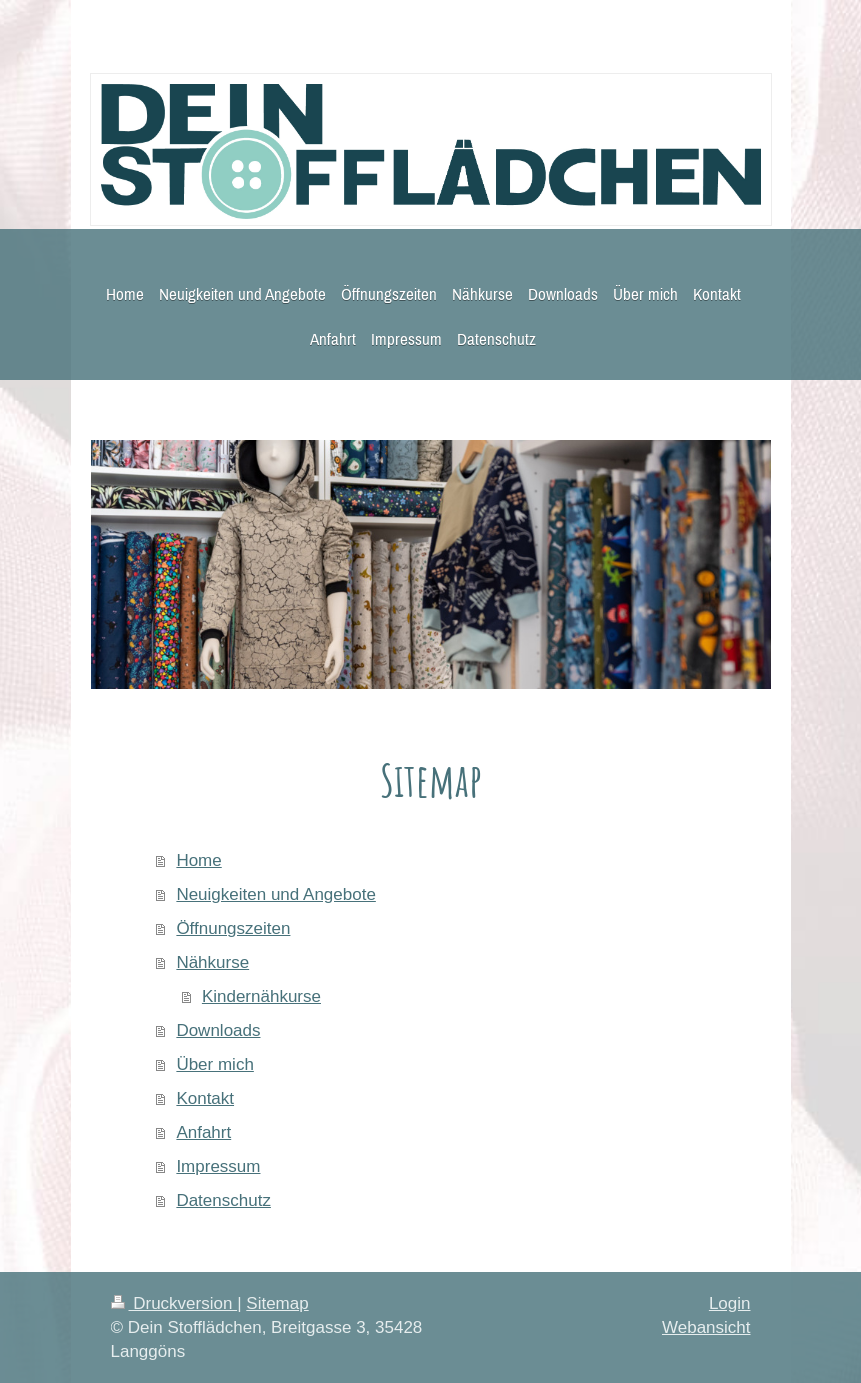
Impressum (218, 1166)
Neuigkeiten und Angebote (275, 894)
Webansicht (706, 1327)
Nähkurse (212, 962)
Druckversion (174, 1303)
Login (730, 1303)
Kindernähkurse (261, 996)
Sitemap (277, 1303)
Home (198, 860)
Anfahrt (203, 1132)
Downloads (218, 1030)
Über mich (214, 1064)
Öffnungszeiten (233, 928)
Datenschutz (223, 1200)
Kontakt (205, 1098)
